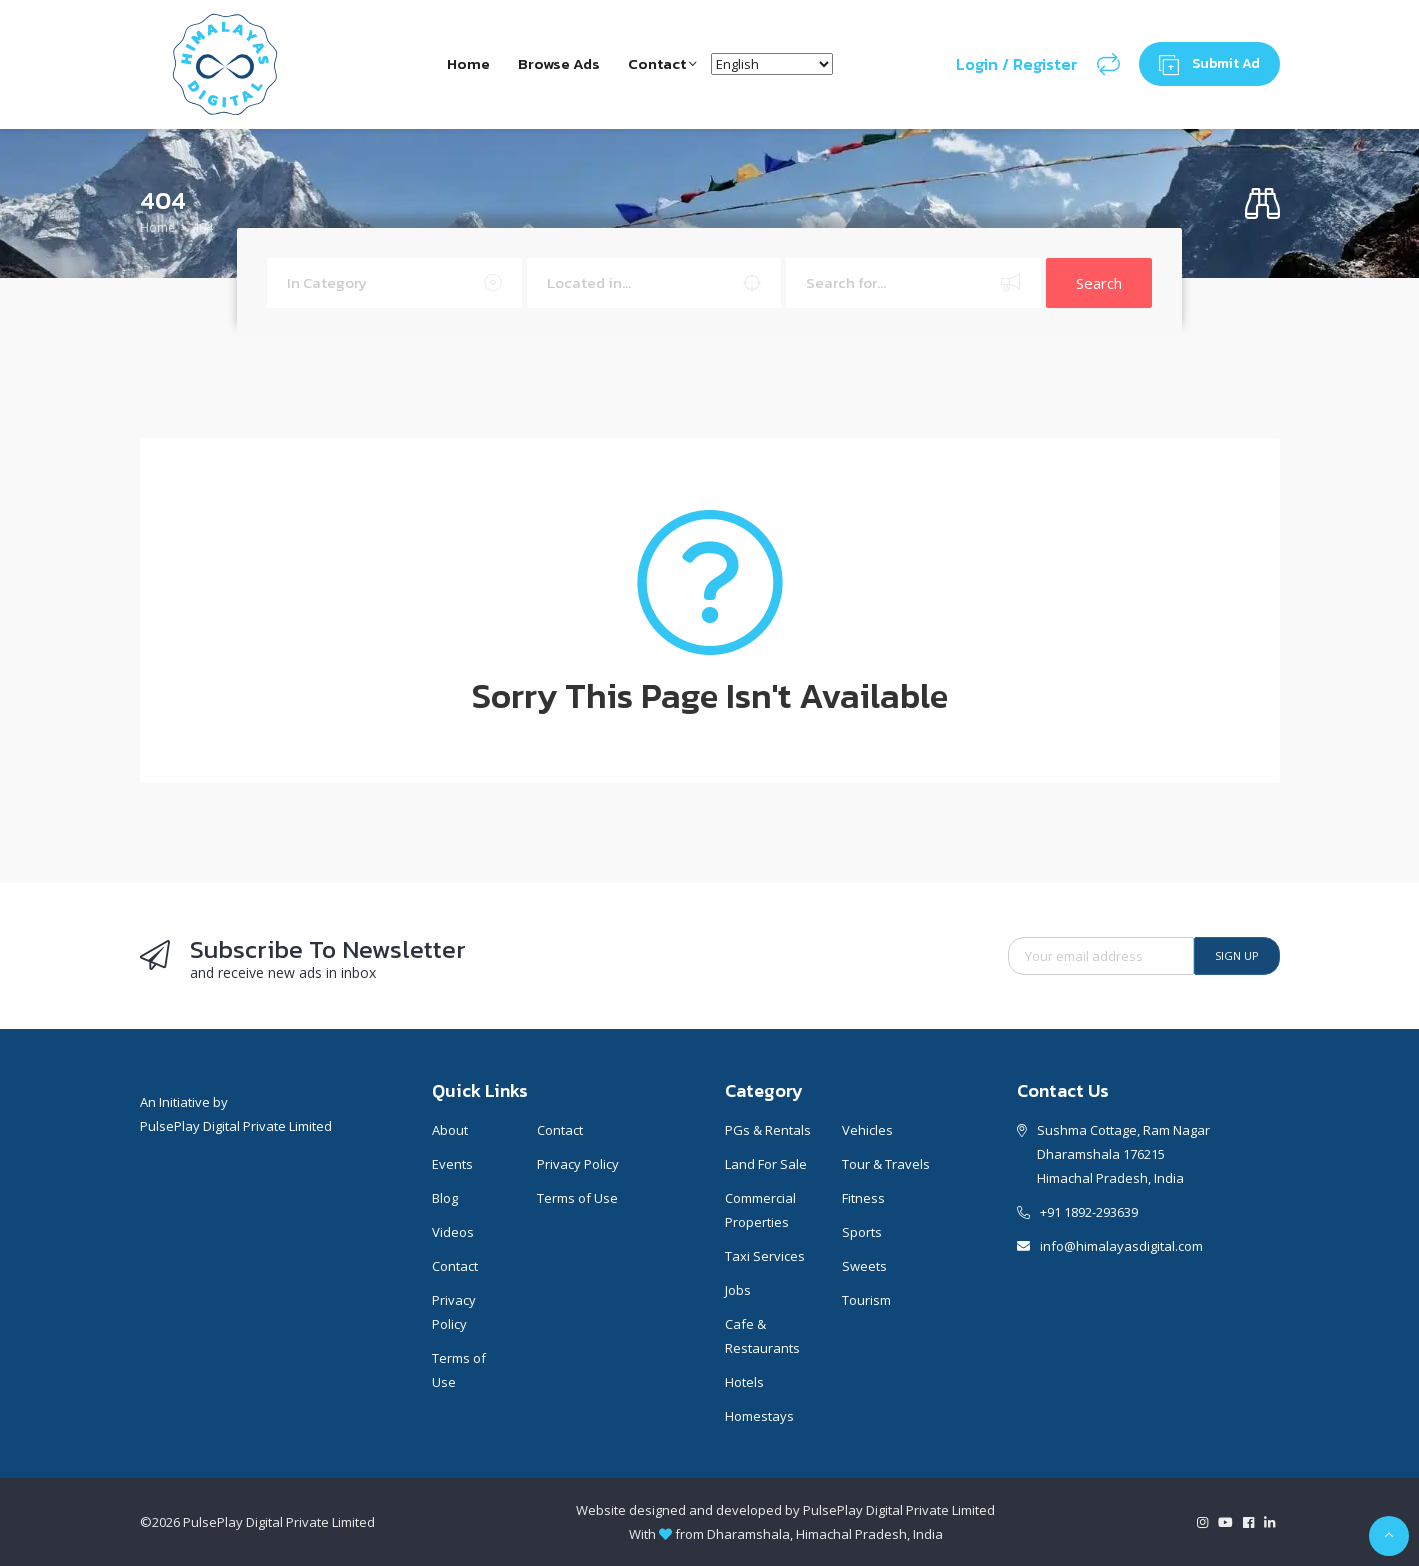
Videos (453, 1232)
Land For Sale (766, 1164)
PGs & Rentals (768, 1130)
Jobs (738, 1290)
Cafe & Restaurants (762, 1336)
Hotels (744, 1382)
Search (1099, 283)
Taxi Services (765, 1256)
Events (452, 1164)
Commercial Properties (760, 1210)
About (450, 1130)
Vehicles (867, 1130)
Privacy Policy (454, 1312)
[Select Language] (774, 64)
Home (465, 63)
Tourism (866, 1300)
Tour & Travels (886, 1164)
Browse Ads (558, 63)
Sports (862, 1232)
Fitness (863, 1198)
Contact (663, 63)
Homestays (759, 1416)
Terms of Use (459, 1370)
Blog (445, 1198)
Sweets (864, 1266)
